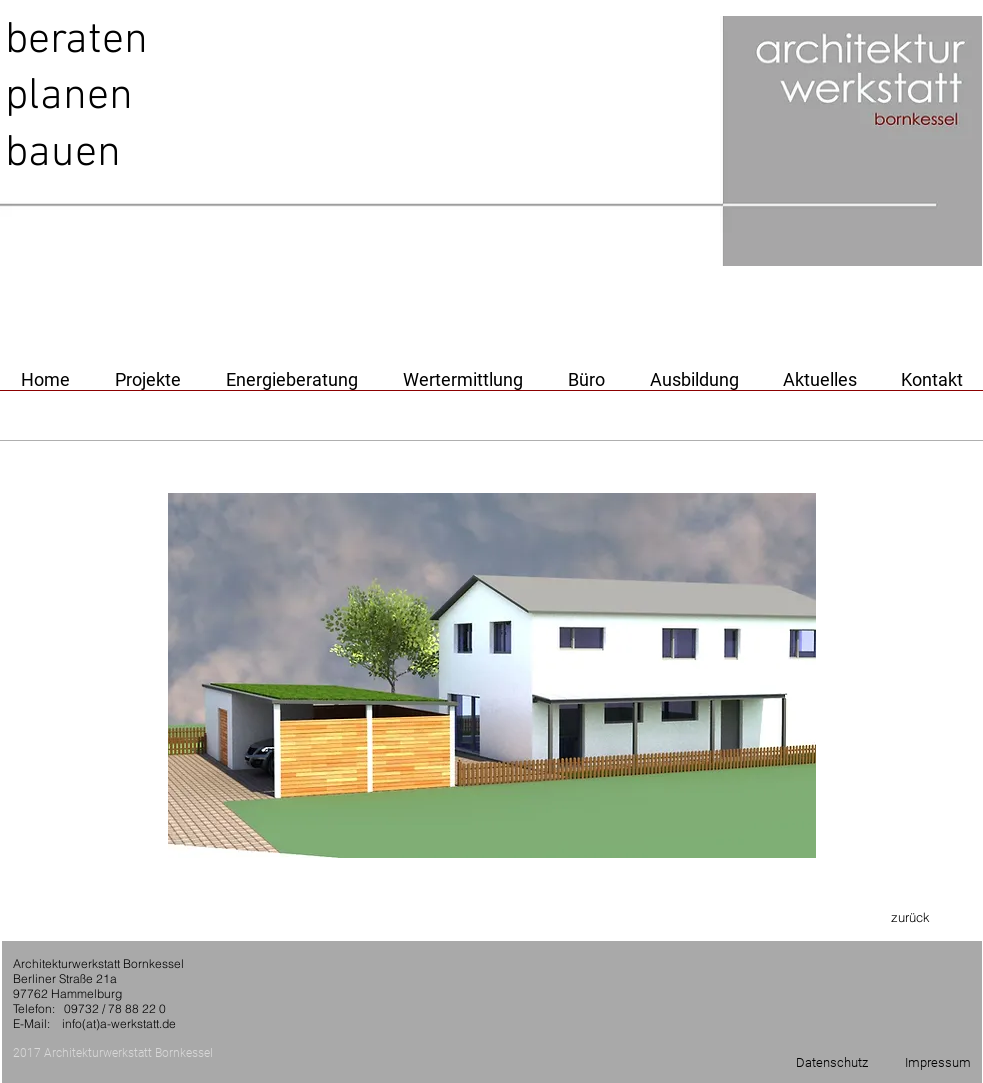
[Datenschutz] (832, 1063)
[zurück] (911, 917)
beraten (76, 41)
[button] (492, 675)
